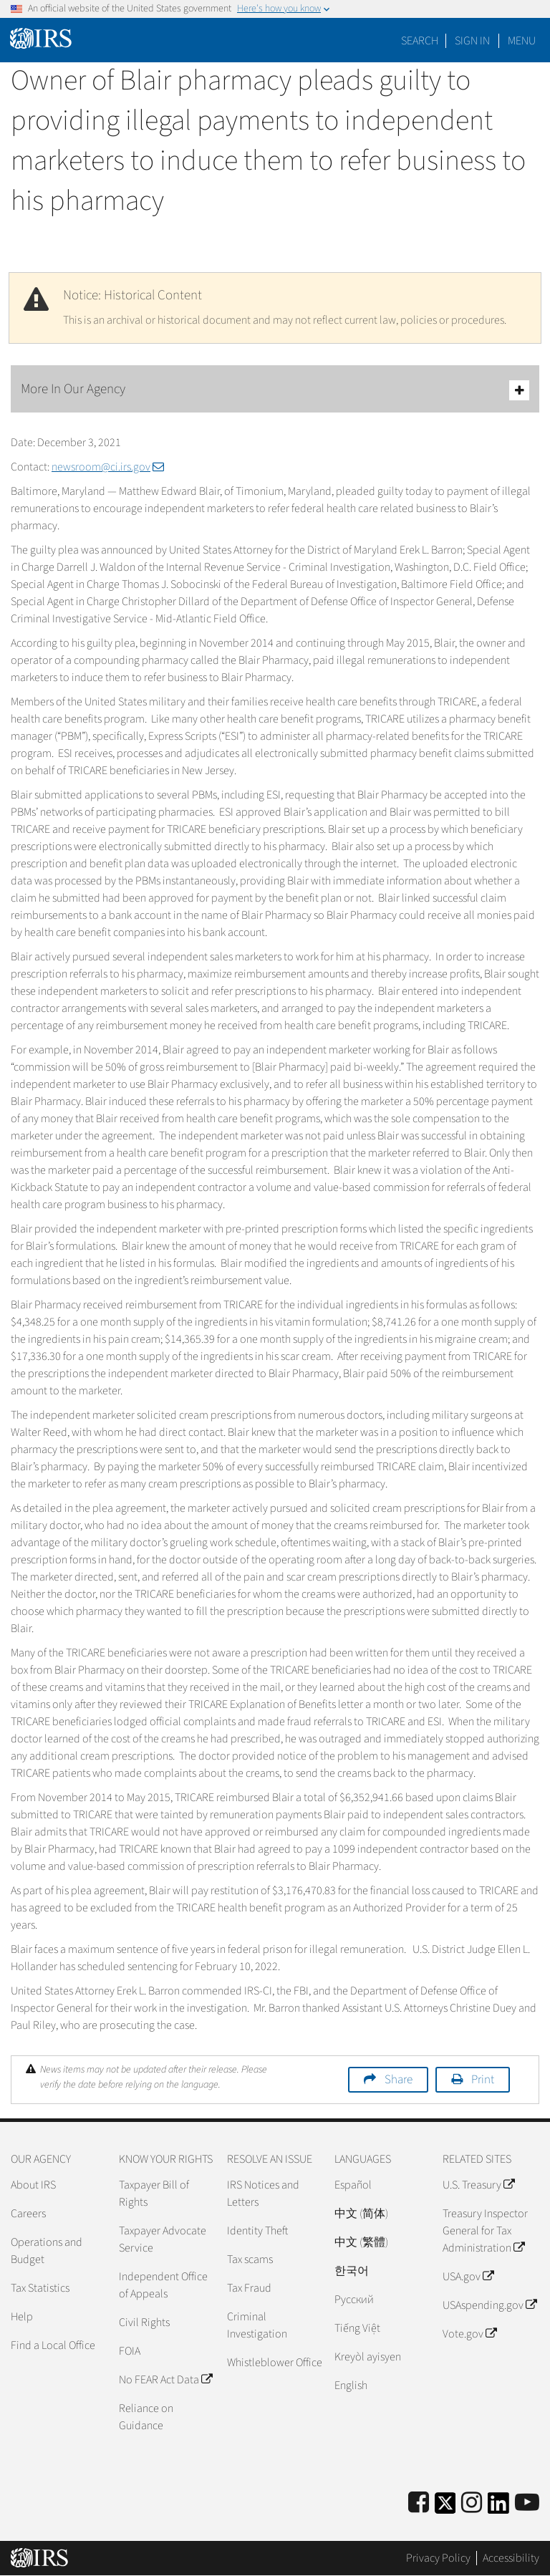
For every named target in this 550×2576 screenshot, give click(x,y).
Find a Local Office (53, 2345)
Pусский (354, 2299)
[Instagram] (471, 2503)
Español (353, 2185)
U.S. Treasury (478, 2185)
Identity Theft (257, 2231)
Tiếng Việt (357, 2328)
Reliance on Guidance (146, 2417)
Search (419, 41)
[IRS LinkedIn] (498, 2507)
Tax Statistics (40, 2288)
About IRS (33, 2185)
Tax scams (250, 2259)
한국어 (351, 2271)
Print (482, 2079)
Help (22, 2317)
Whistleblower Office (274, 2362)
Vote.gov (469, 2334)
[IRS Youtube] (527, 2503)
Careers (28, 2214)
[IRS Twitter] (445, 2507)
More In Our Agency (275, 390)
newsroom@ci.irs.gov (108, 467)
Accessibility (511, 2558)
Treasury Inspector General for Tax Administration (485, 2231)
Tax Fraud (249, 2288)
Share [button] (398, 2079)
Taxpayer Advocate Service (162, 2239)
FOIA (129, 2351)
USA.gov (468, 2277)
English (350, 2385)
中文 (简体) (361, 2214)
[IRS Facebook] (418, 2503)
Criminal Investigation (257, 2325)
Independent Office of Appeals (163, 2285)
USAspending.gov (489, 2305)
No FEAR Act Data (165, 2380)
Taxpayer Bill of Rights (154, 2193)
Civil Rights (144, 2322)
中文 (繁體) (361, 2242)
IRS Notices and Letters (263, 2193)
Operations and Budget (46, 2250)
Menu (522, 41)
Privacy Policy (438, 2558)
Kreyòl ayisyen (367, 2357)
